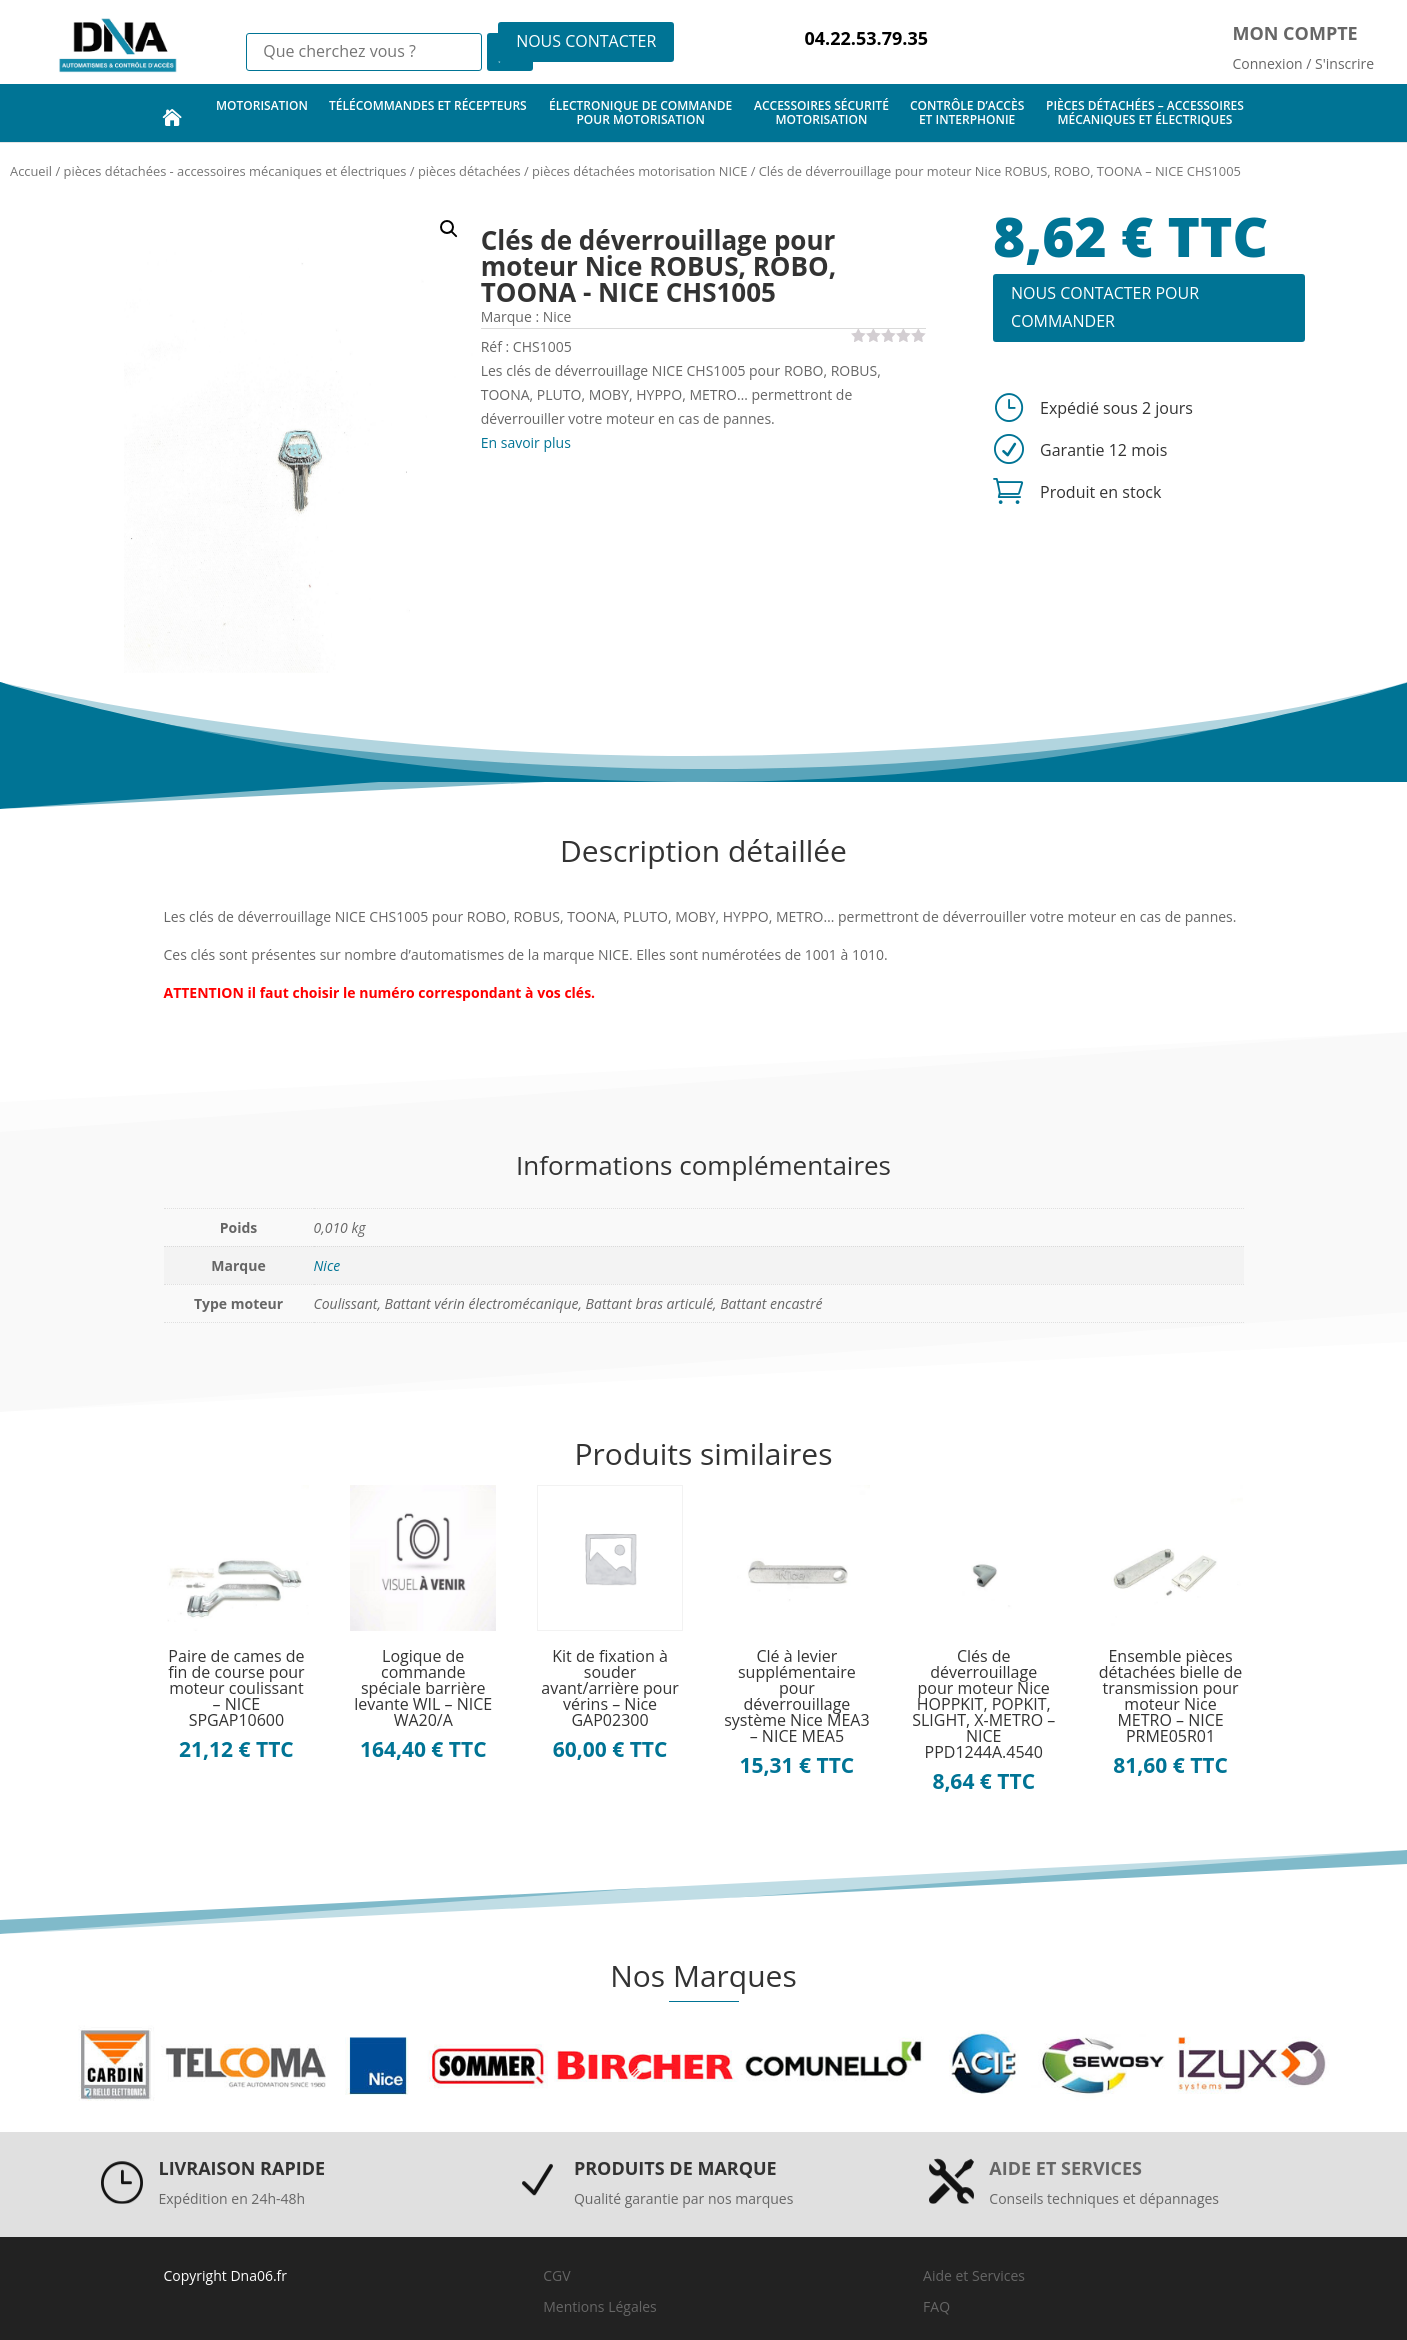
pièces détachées (469, 171)
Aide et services (1065, 2168)
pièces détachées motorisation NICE (639, 171)
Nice (327, 1265)
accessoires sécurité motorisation (821, 112)
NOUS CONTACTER (586, 41)
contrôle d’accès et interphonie (967, 112)
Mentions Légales (600, 2306)
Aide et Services (974, 2275)
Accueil (31, 171)
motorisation (262, 112)
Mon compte (1295, 33)
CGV (556, 2275)
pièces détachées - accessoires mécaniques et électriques (235, 171)
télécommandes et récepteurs (428, 112)
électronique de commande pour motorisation (640, 112)
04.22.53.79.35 (866, 38)
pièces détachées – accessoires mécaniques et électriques (1145, 112)
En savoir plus (526, 442)
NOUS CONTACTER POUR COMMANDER (1105, 306)
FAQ (936, 2306)
